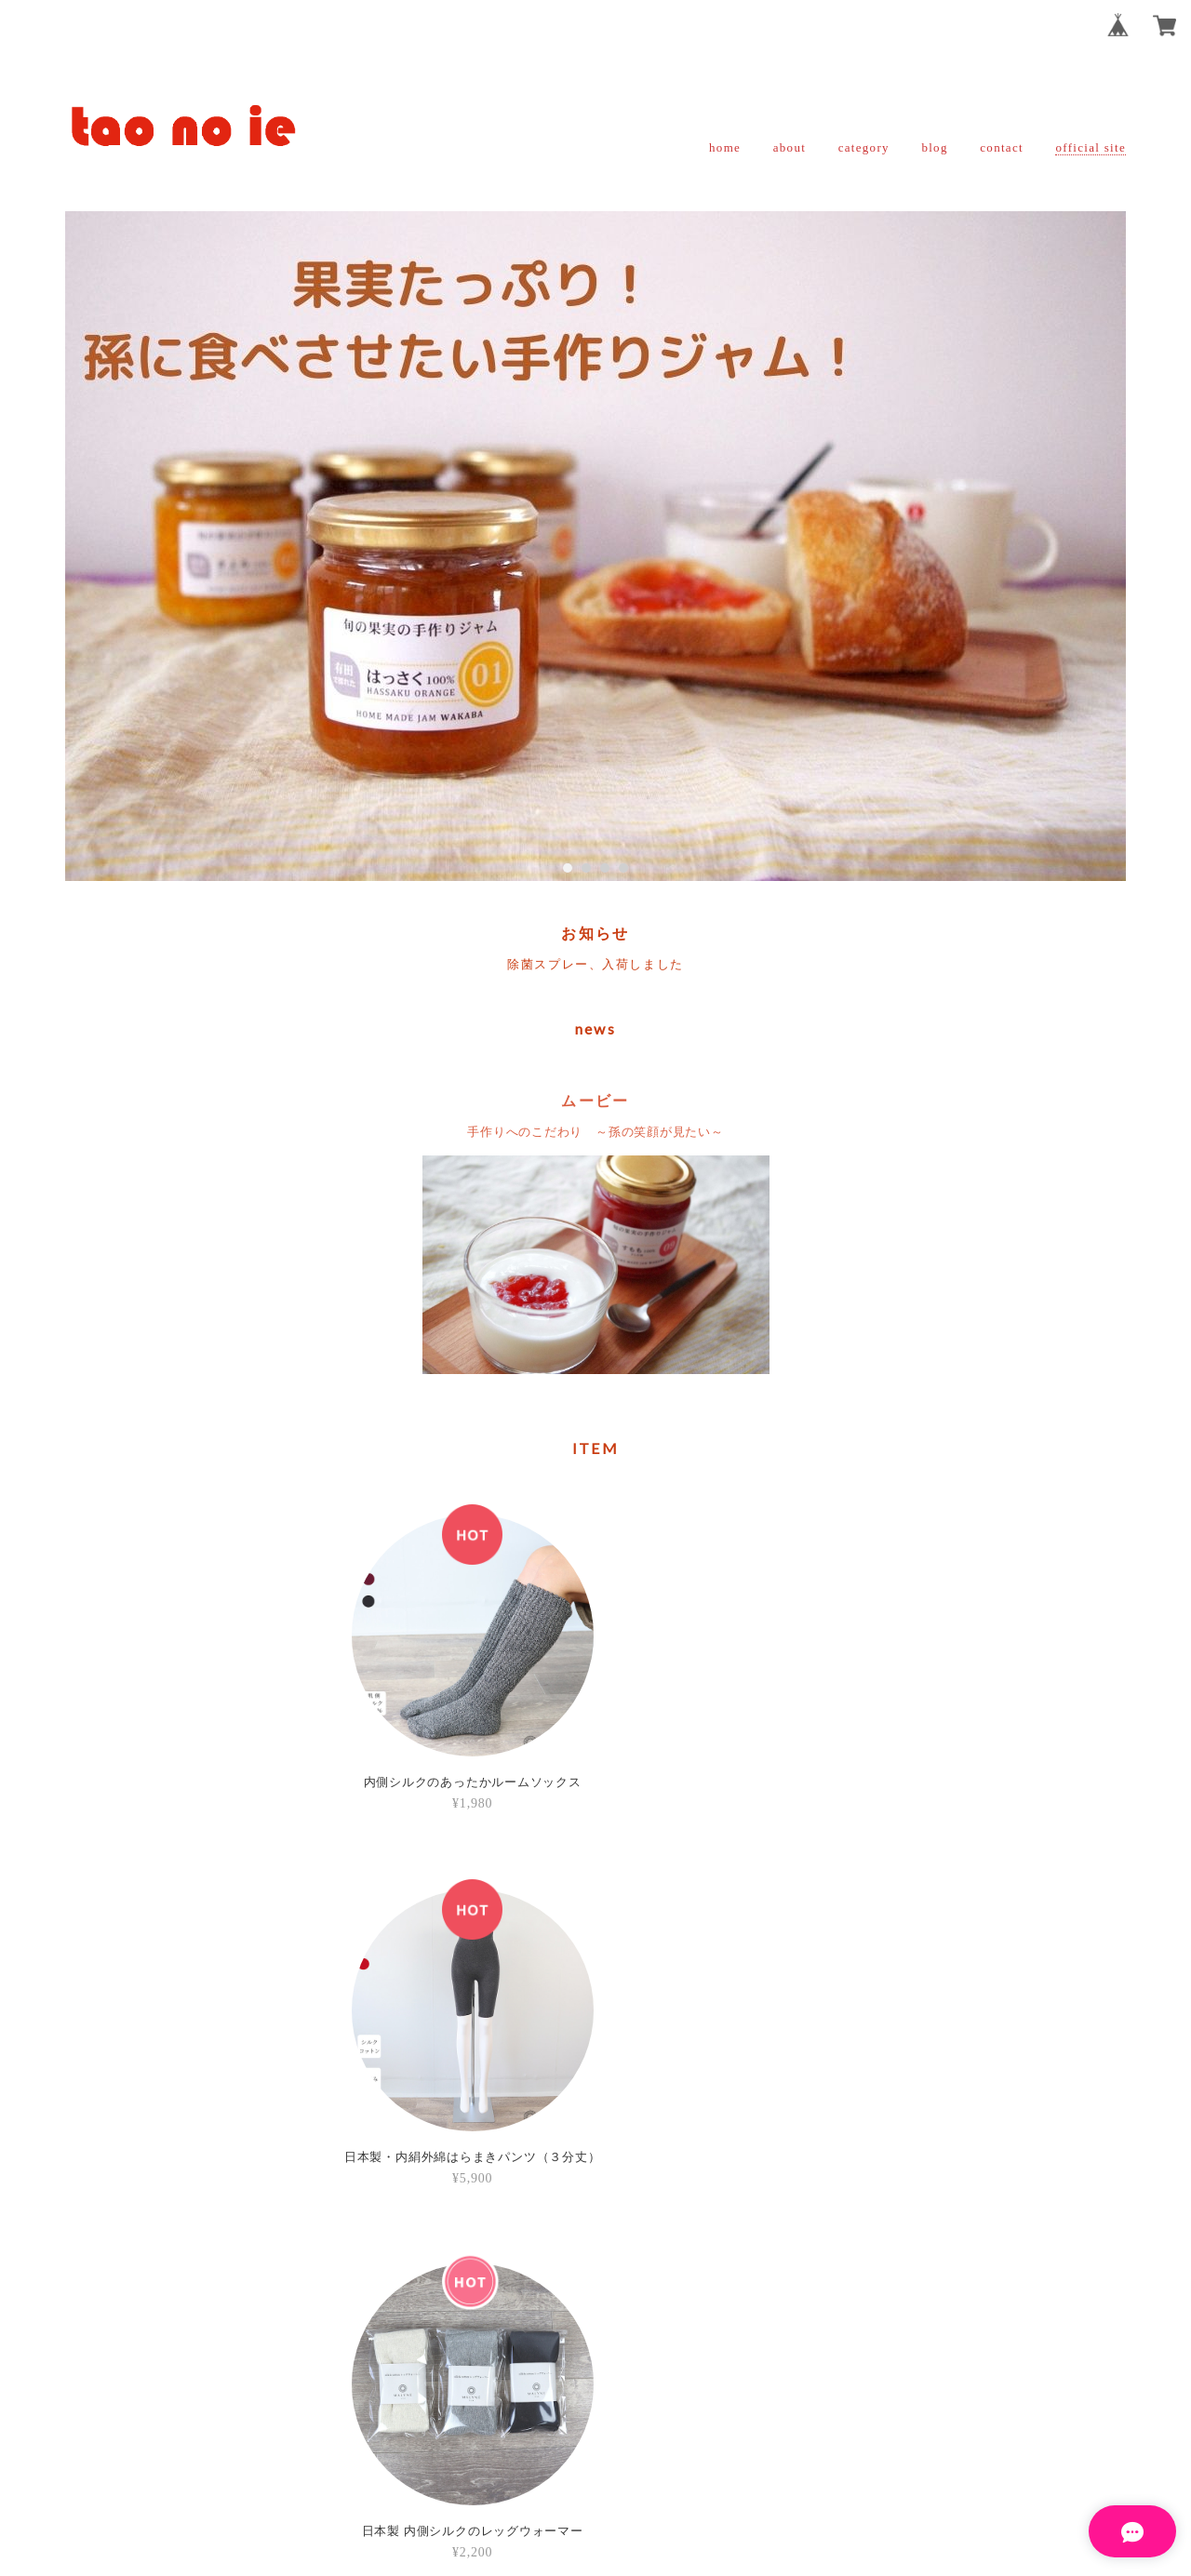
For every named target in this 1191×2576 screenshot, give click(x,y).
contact (1002, 147)
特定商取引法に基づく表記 (654, 2447)
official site (1090, 147)
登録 (712, 2266)
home (725, 147)
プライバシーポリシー (493, 2447)
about (789, 147)
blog (934, 147)
